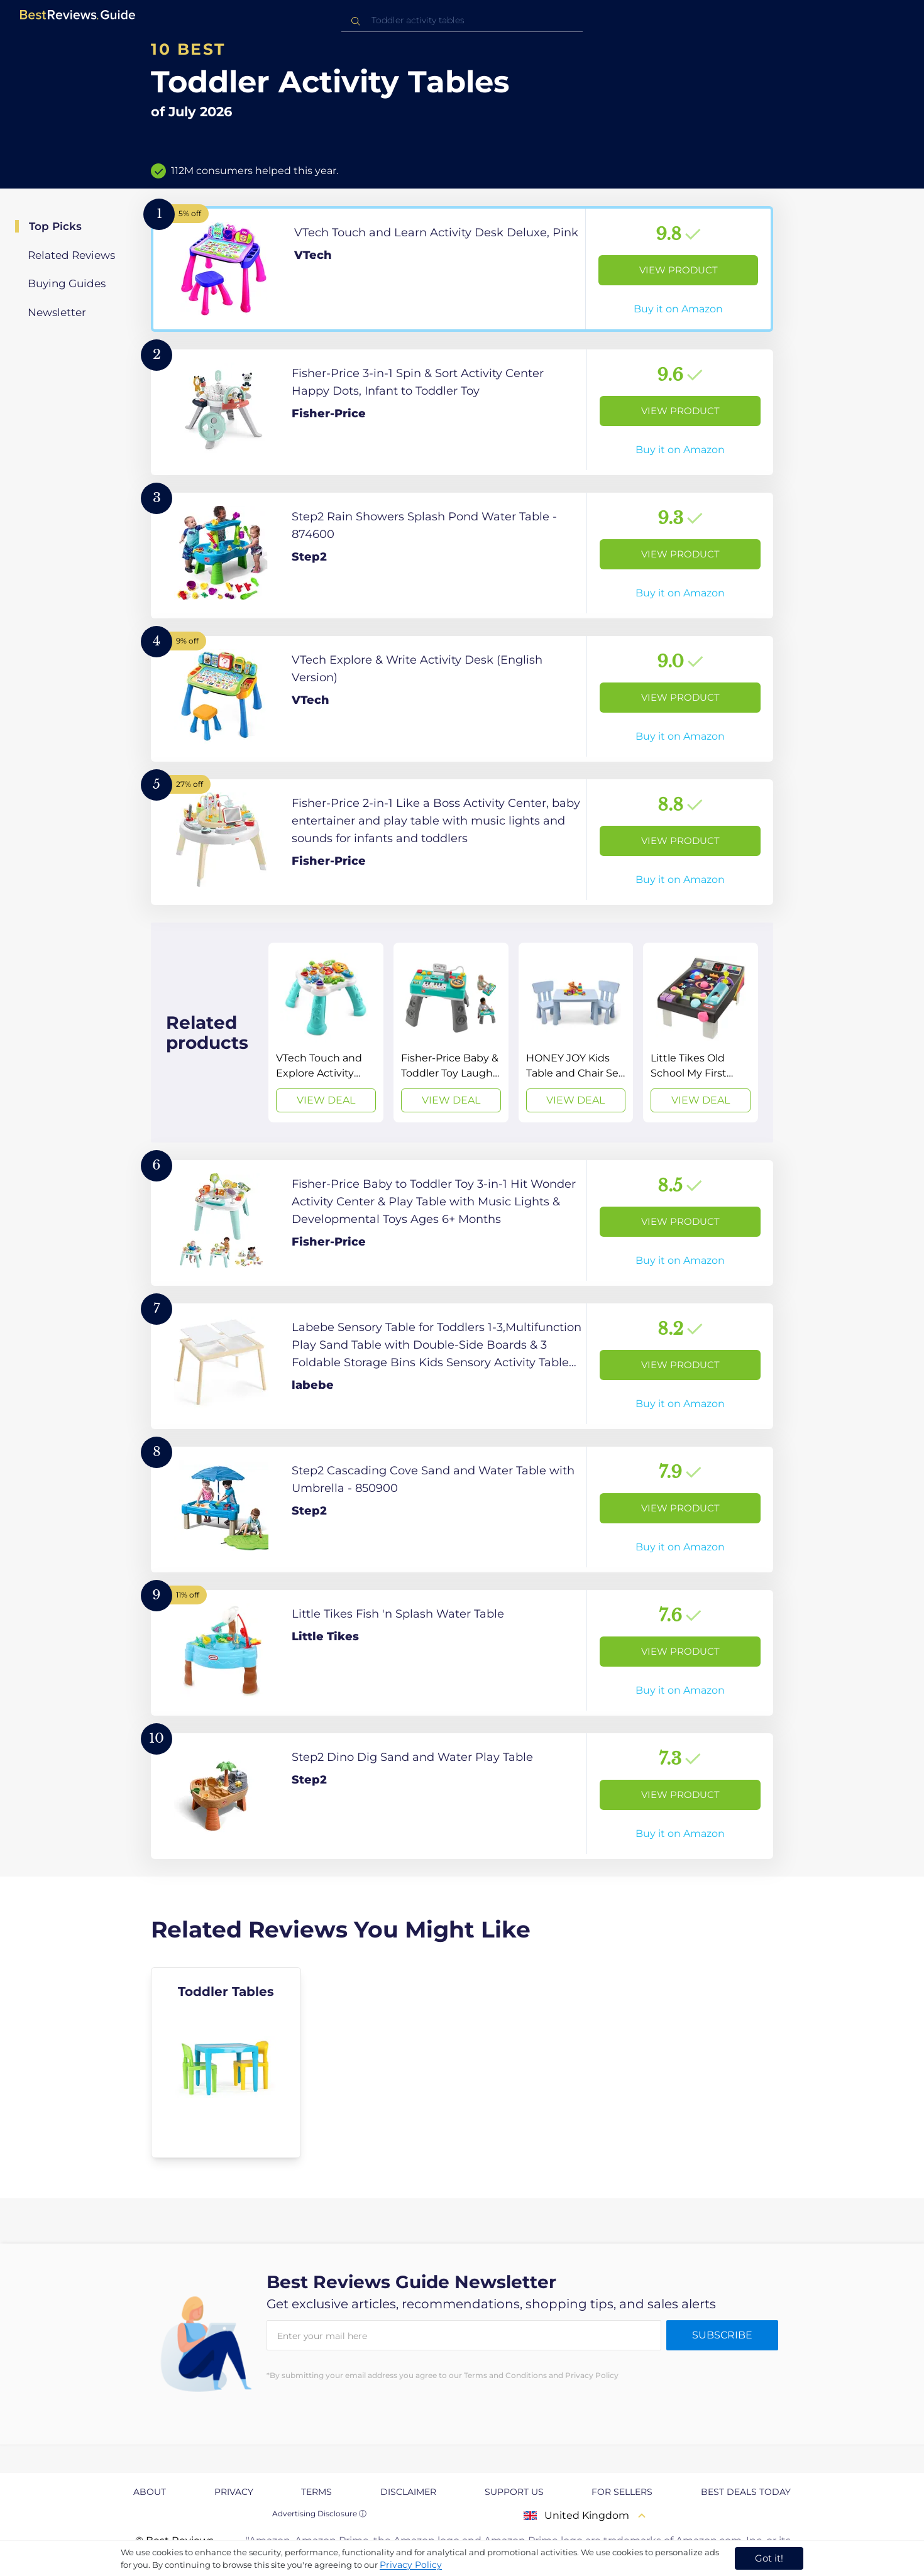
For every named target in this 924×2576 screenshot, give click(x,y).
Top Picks (55, 226)
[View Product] (462, 269)
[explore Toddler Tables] (226, 2062)
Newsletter (57, 312)
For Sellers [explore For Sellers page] (621, 2491)
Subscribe (722, 2335)
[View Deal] (325, 1032)
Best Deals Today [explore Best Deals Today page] (746, 2491)
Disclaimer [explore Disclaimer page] (408, 2491)
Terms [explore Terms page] (316, 2491)
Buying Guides (67, 283)
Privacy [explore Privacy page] (233, 2491)
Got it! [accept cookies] (769, 2558)
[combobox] (462, 20)
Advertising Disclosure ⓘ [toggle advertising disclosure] (319, 2513)
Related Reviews (71, 255)
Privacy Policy (411, 2564)
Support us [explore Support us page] (514, 2491)
